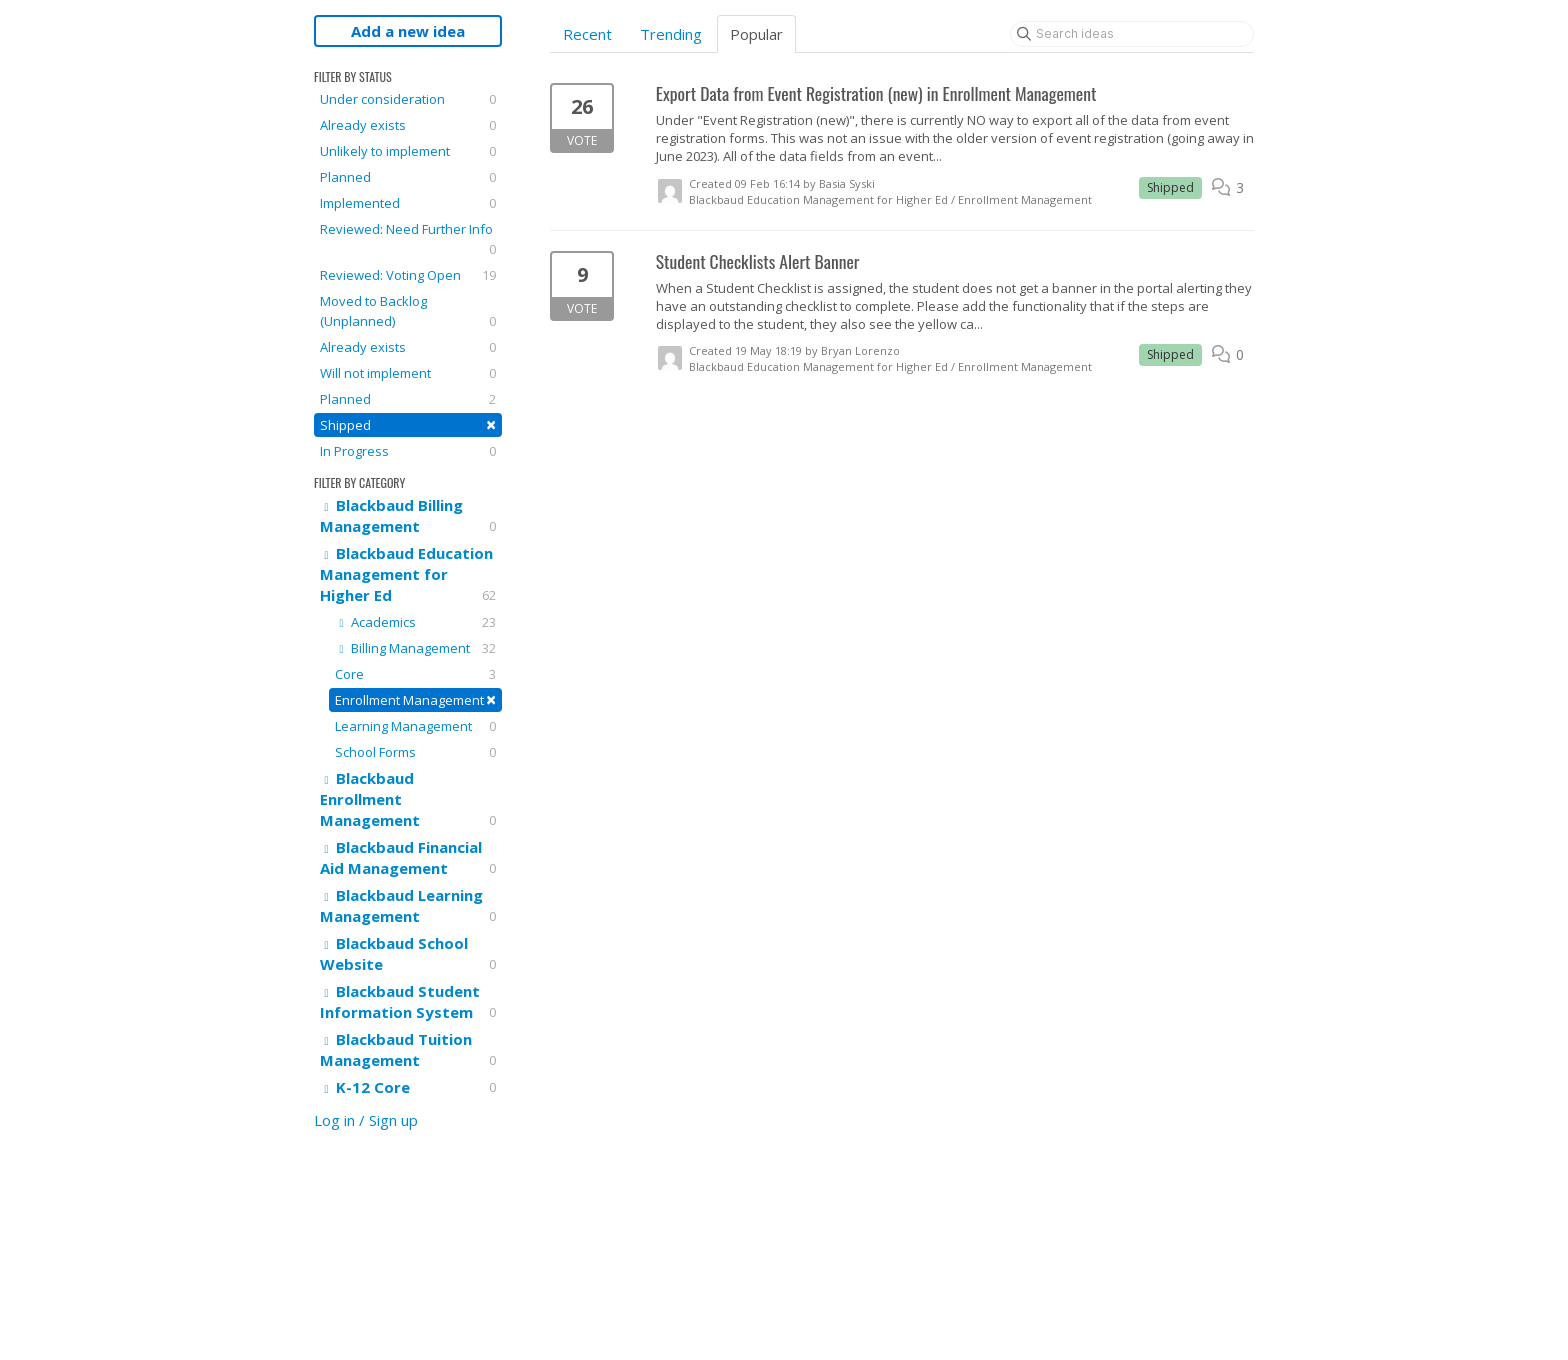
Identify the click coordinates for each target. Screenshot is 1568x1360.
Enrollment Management (415, 699)
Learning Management (415, 726)
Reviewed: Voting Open (408, 275)
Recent (587, 34)
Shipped (408, 424)
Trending (671, 34)
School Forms (415, 752)
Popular (756, 34)
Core (415, 674)
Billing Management (415, 648)
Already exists (408, 125)
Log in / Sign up (366, 1120)
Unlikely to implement (408, 151)
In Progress (408, 451)
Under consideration (408, 99)
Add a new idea (408, 31)
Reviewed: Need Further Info (408, 239)
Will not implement (408, 373)
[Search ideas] (1132, 34)
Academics (415, 622)
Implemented (408, 203)
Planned (408, 177)
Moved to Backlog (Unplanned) (408, 311)
